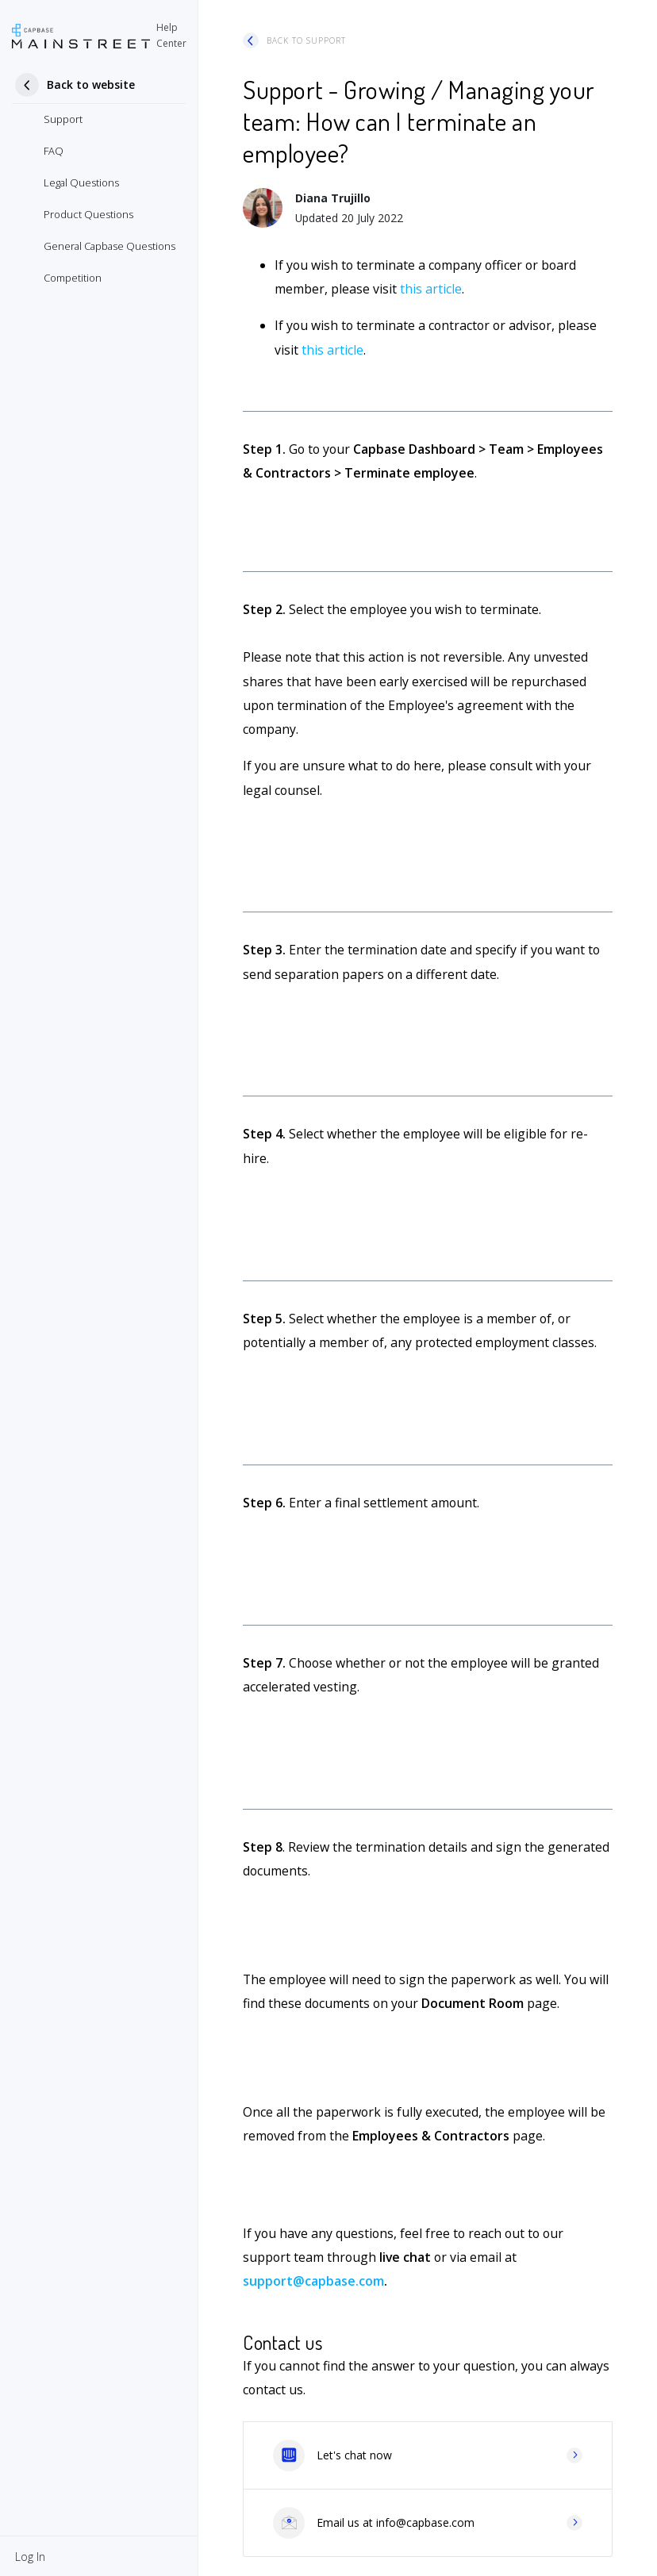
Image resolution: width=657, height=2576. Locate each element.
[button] (30, 2556)
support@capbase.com (313, 2281)
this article (431, 289)
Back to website (91, 84)
